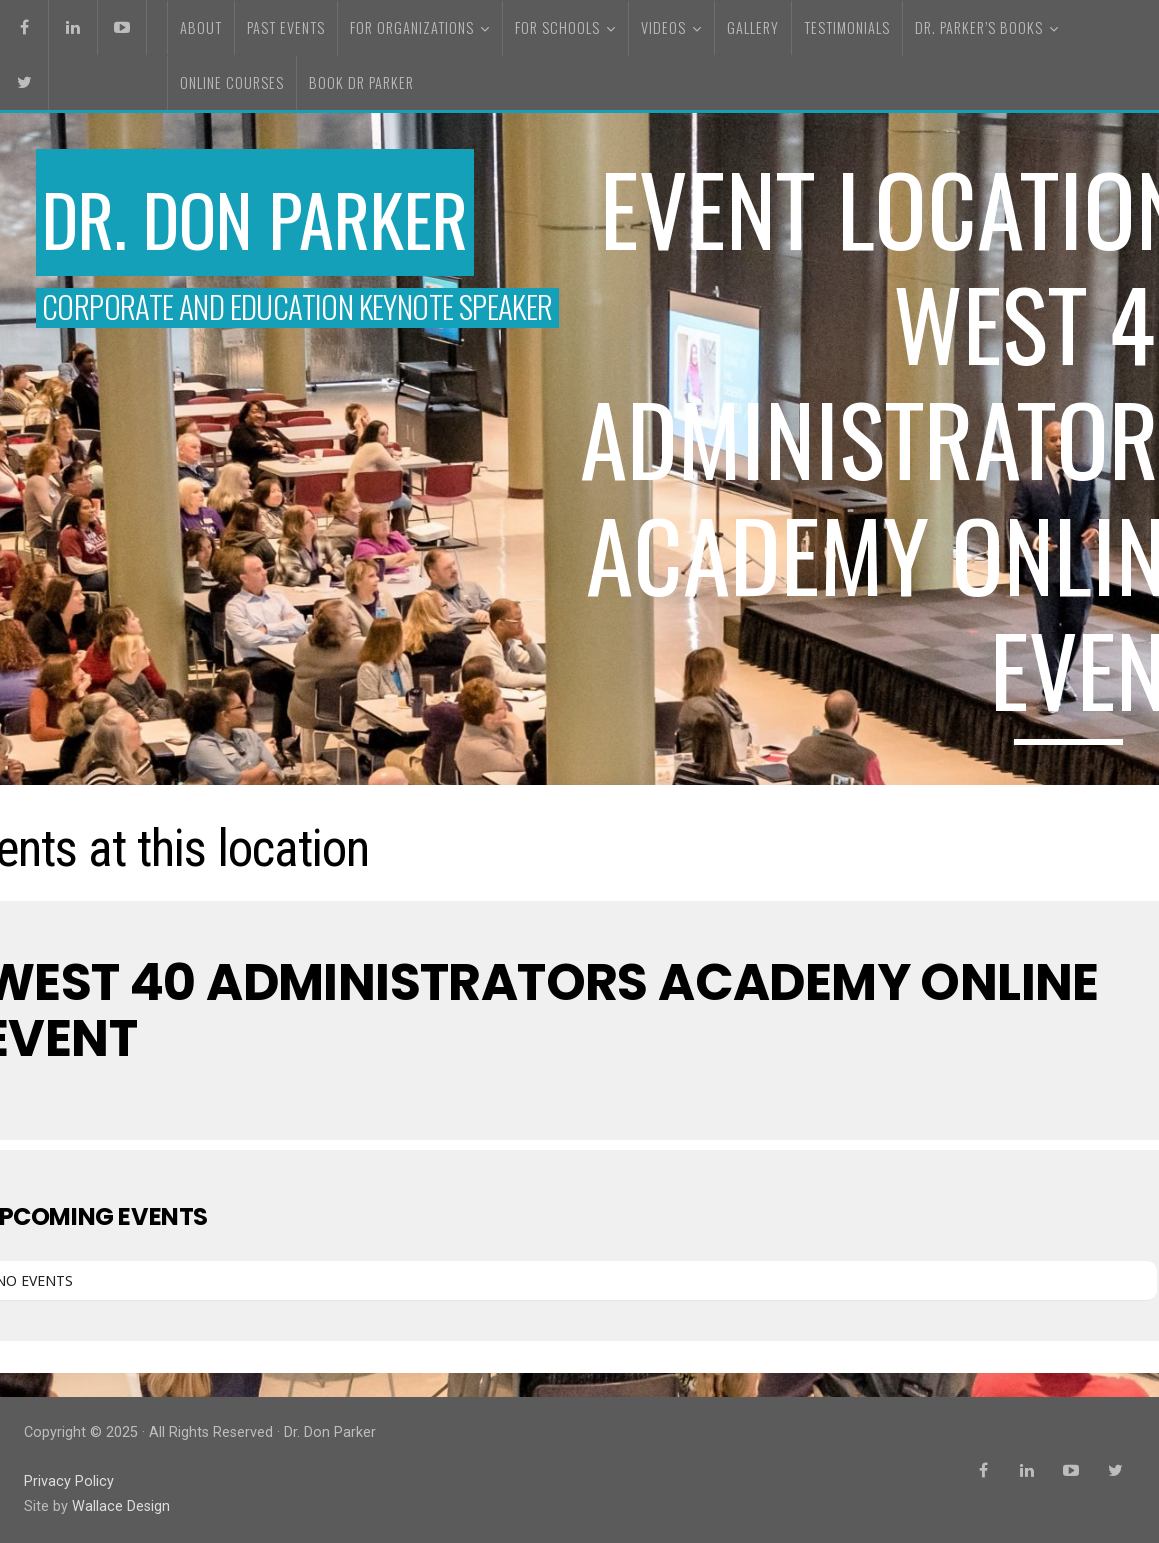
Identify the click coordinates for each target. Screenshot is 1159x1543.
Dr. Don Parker (255, 218)
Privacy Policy (69, 1481)
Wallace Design (121, 1506)
